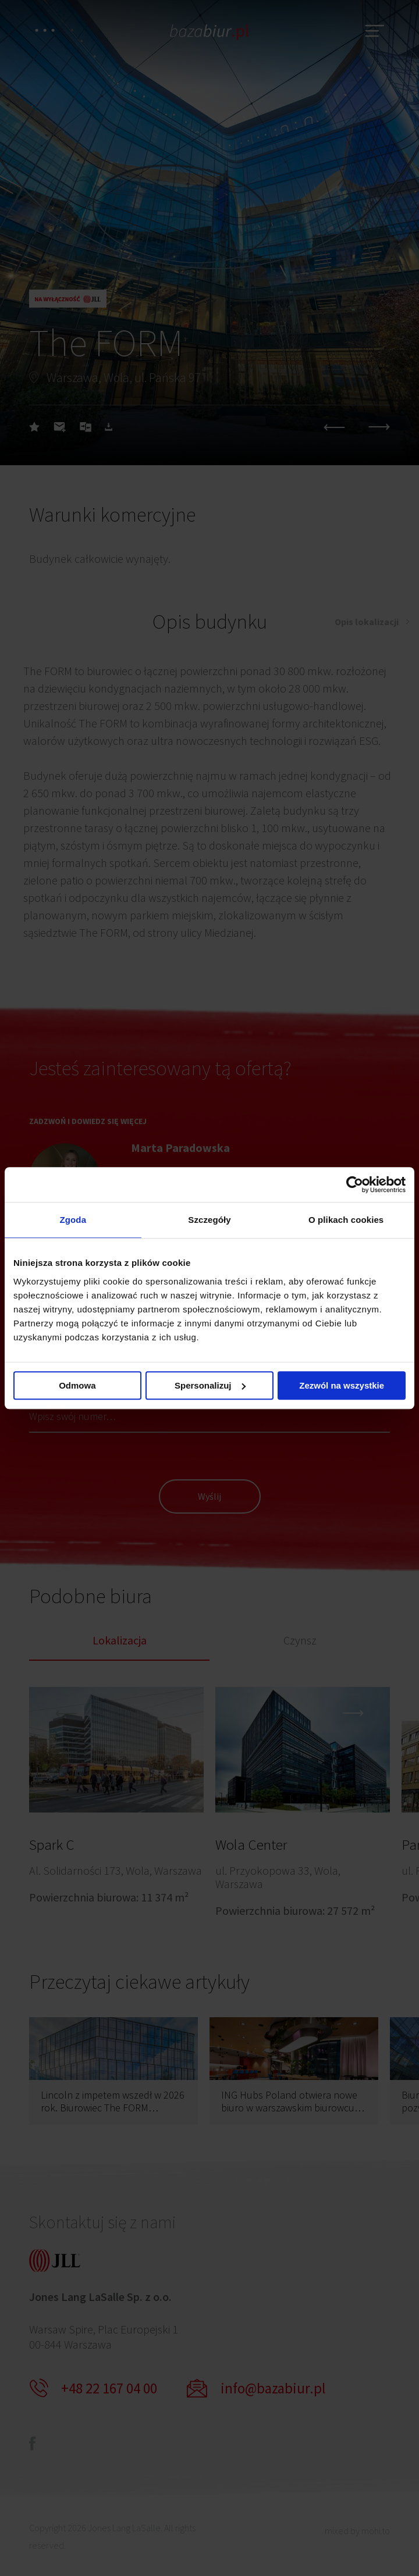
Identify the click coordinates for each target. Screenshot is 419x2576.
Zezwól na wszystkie (341, 1385)
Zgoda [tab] (73, 1220)
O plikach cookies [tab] (346, 1220)
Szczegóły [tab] (209, 1220)
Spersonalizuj (210, 1385)
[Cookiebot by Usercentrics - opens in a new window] (355, 1184)
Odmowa (77, 1385)
